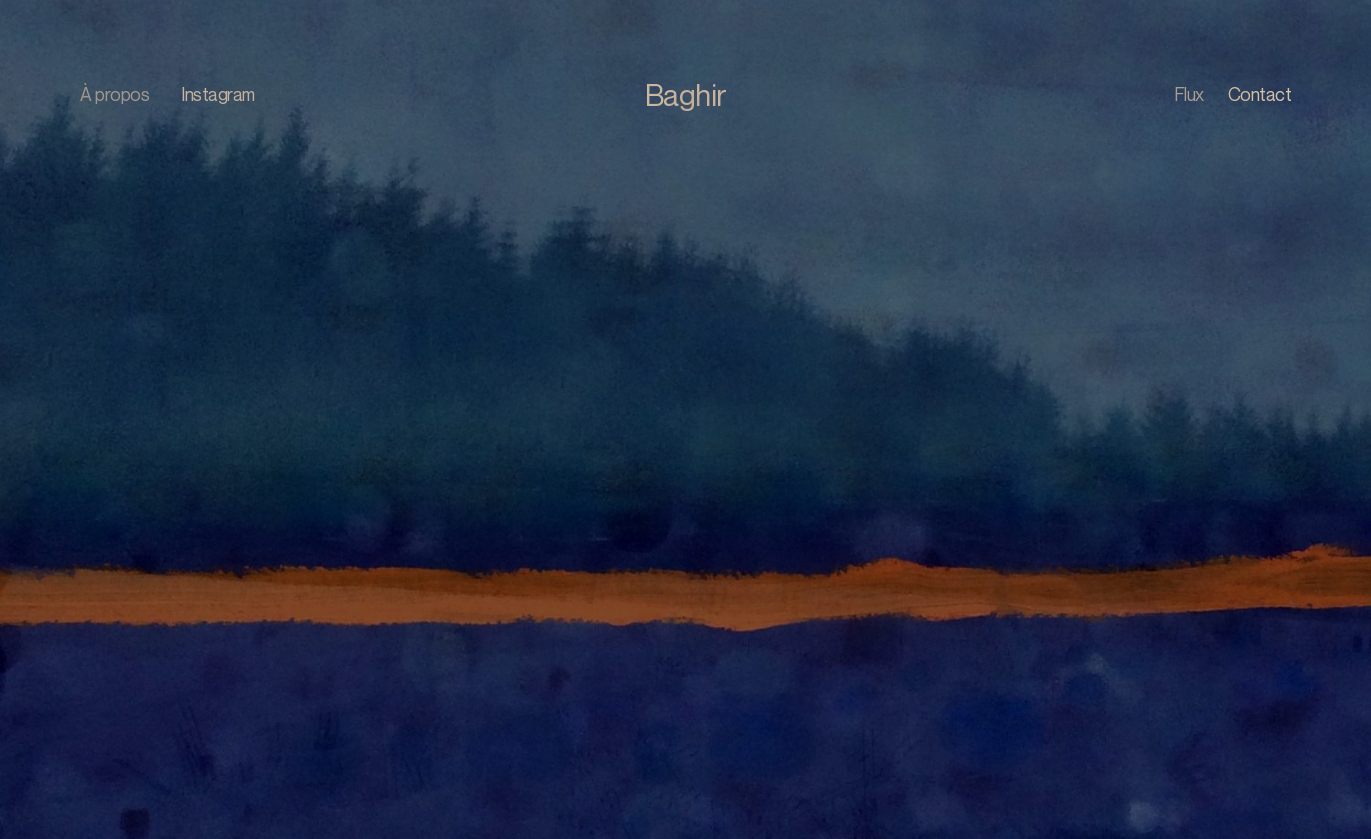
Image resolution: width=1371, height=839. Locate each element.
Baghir (686, 95)
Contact (1260, 94)
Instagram (218, 94)
